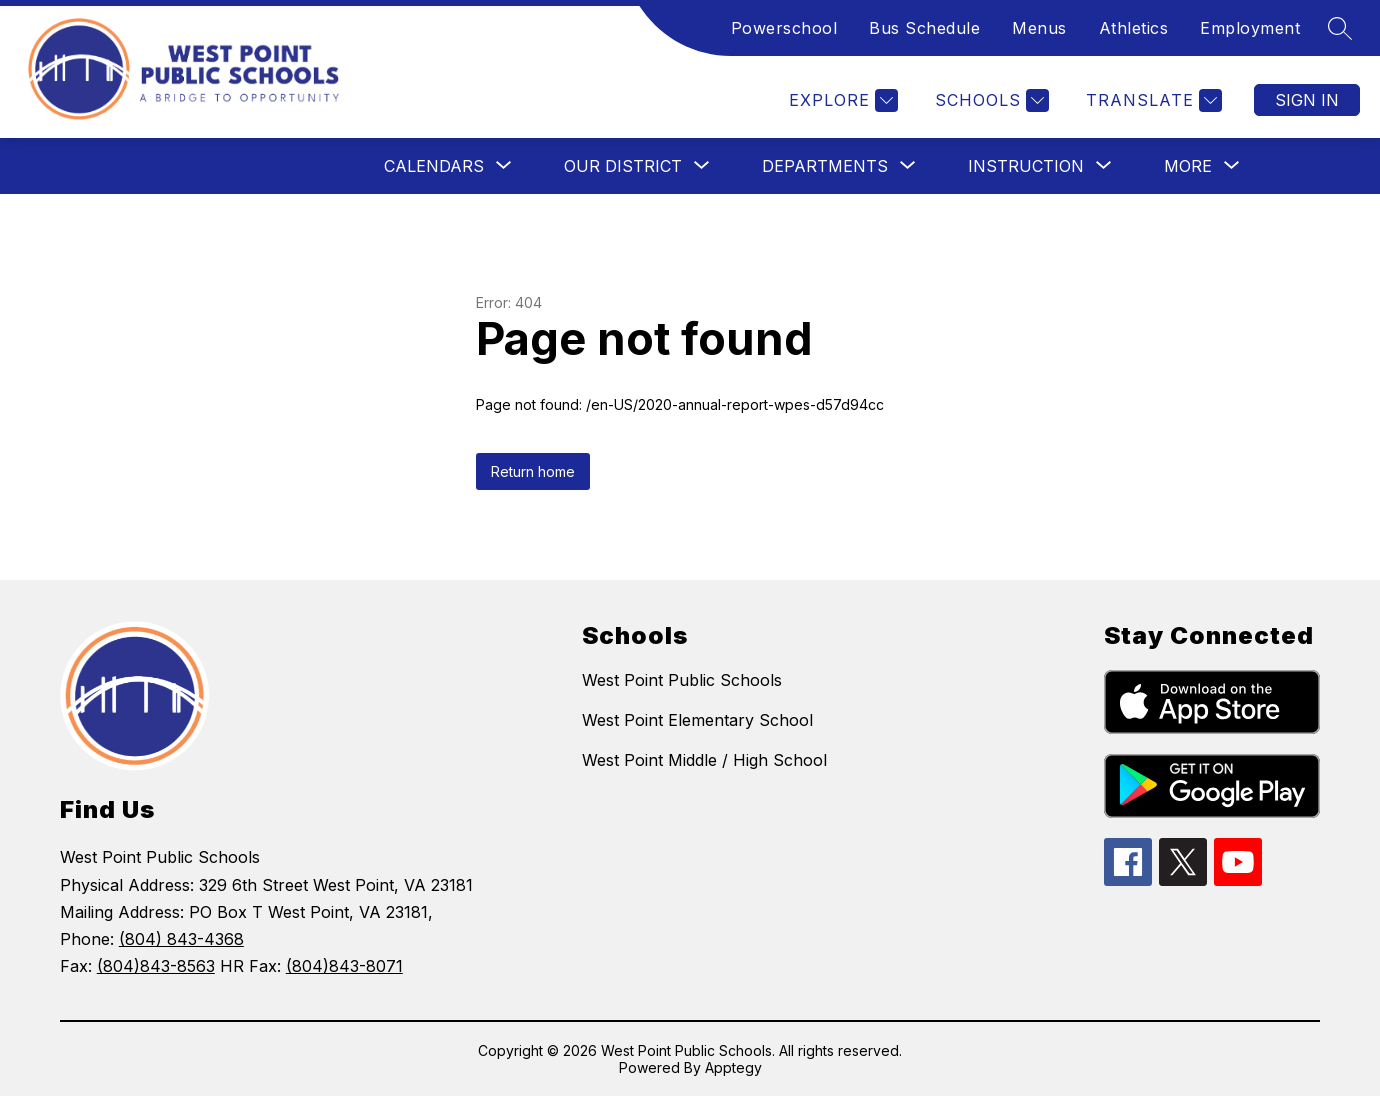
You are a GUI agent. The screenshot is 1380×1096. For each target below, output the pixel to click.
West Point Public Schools (682, 680)
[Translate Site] (1151, 100)
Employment (1250, 28)
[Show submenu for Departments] (825, 166)
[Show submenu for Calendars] (434, 166)
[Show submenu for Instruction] (1026, 166)
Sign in (1307, 100)
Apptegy (733, 1067)
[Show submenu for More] (1188, 166)
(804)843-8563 (156, 966)
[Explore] (841, 100)
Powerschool (784, 28)
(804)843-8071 (344, 966)
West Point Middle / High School (704, 760)
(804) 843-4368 (181, 939)
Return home (533, 471)
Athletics (1134, 28)
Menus (1039, 28)
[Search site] (1340, 28)
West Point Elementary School (697, 720)
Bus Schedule (924, 28)
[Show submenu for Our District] (623, 166)
